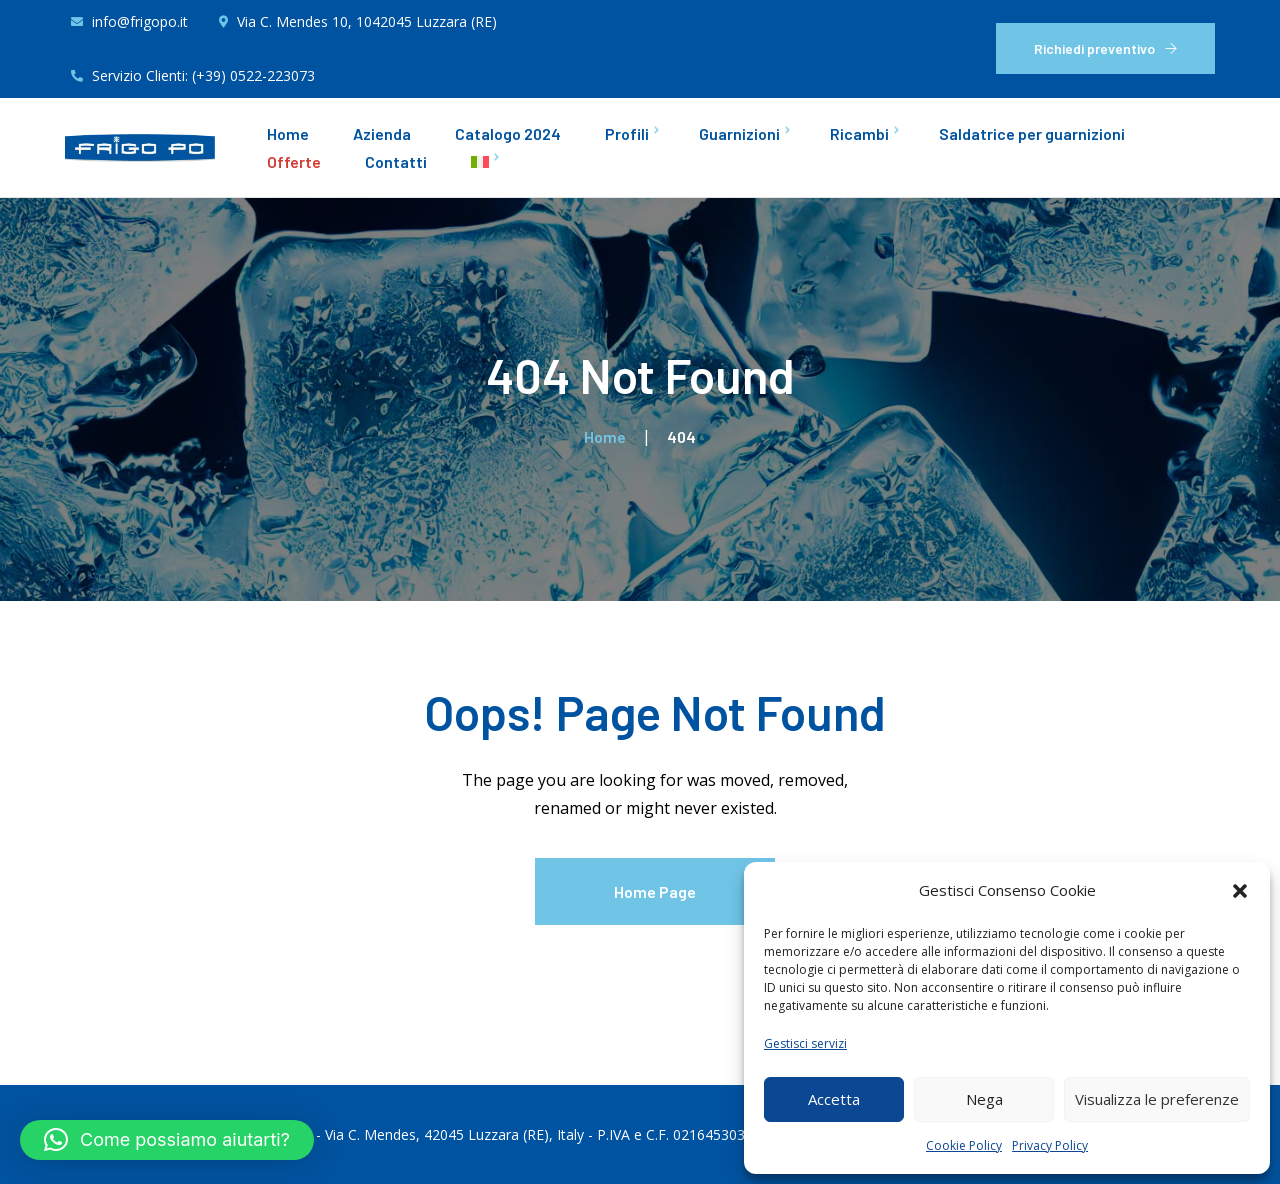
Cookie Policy (964, 1145)
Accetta (834, 1099)
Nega (984, 1099)
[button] (1240, 891)
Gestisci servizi (805, 1043)
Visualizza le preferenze (1157, 1099)
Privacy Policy (1050, 1145)
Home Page (655, 891)
